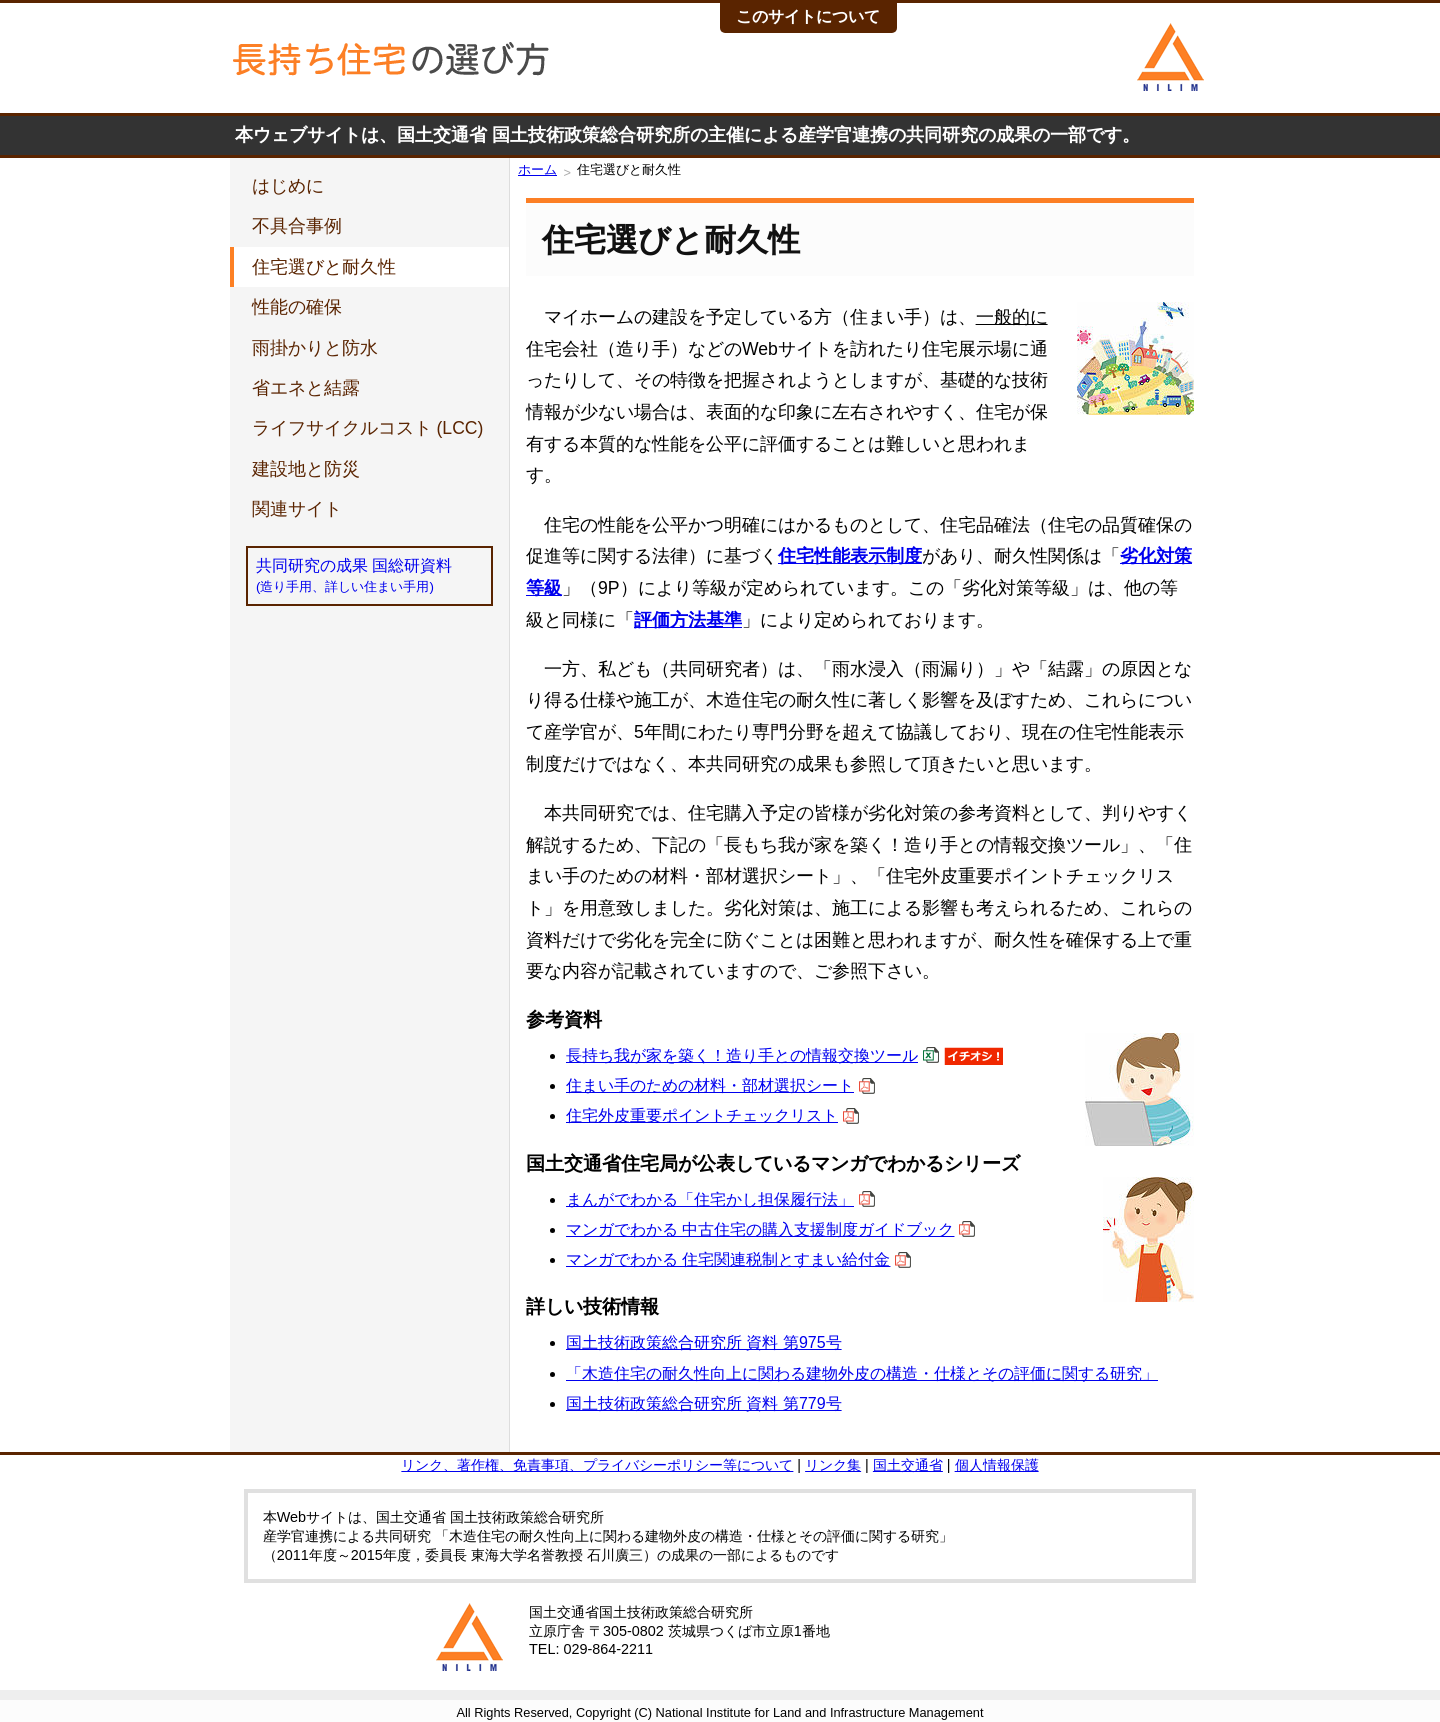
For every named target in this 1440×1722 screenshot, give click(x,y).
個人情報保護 (997, 1465)
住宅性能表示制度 (850, 556)
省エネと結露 (306, 388)
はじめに (288, 186)
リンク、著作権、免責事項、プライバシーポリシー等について (597, 1465)
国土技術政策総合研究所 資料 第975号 (704, 1342)
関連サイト (297, 509)
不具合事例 (297, 226)
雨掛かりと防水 (315, 348)
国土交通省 (908, 1465)
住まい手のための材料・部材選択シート (710, 1085)
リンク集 (833, 1465)
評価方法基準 (688, 620)
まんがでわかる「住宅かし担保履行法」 (710, 1199)
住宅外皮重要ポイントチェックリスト (702, 1115)
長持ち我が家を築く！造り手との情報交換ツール (742, 1055)
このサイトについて (808, 16)
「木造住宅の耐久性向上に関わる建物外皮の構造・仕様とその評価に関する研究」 (862, 1373)
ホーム (537, 169)
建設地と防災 (306, 469)
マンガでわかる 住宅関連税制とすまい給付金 (728, 1259)
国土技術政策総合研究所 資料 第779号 (704, 1403)
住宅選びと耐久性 (324, 267)
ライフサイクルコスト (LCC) (368, 428)
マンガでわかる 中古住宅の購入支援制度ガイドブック (760, 1229)
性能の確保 (297, 307)
